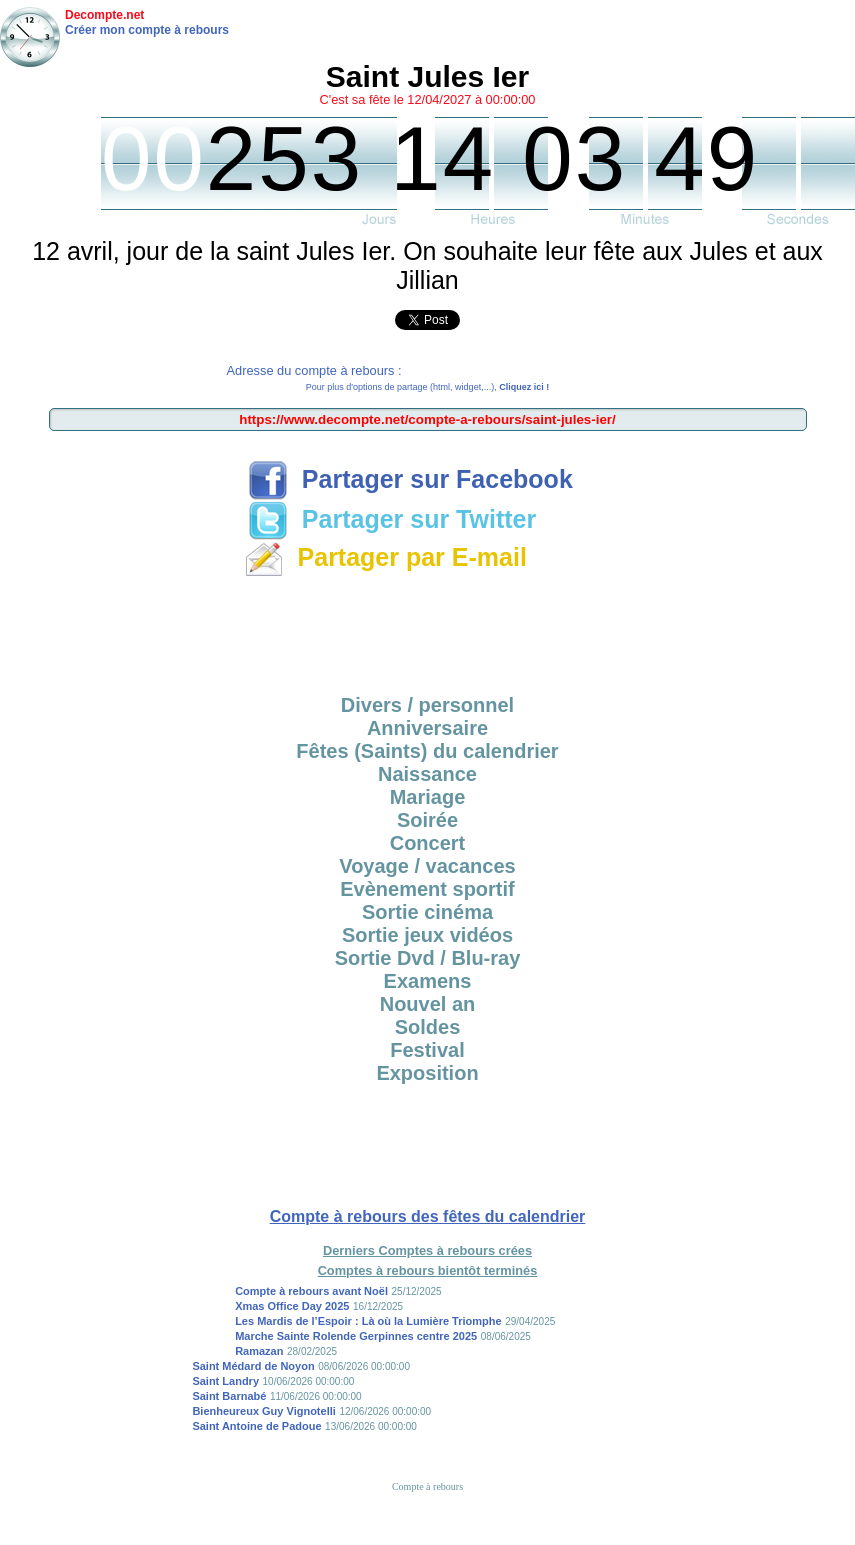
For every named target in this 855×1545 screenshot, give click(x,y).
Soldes (428, 1027)
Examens (428, 981)
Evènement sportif (427, 889)
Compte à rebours (427, 1486)
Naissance (427, 774)
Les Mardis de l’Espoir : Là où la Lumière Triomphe (368, 1321)
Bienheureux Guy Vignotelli (263, 1411)
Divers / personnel (427, 705)
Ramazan (259, 1351)
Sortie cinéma (427, 912)
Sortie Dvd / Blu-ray (428, 958)
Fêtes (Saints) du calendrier (427, 751)
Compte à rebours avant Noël (311, 1291)
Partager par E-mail (385, 557)
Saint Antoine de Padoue (256, 1426)
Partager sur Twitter (392, 519)
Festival (427, 1050)
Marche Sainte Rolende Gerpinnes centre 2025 (356, 1336)
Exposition (427, 1073)
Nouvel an (428, 1004)
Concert (428, 843)
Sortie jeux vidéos (427, 935)
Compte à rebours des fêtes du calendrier (428, 1216)
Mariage (428, 797)
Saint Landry (225, 1381)
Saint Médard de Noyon (253, 1366)
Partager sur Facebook (410, 479)
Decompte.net (104, 15)
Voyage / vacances (427, 866)
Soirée (427, 820)
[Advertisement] (428, 629)
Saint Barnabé (229, 1396)
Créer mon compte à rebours (147, 30)
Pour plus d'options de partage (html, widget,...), (427, 387)
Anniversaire (427, 728)
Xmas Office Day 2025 (292, 1306)
